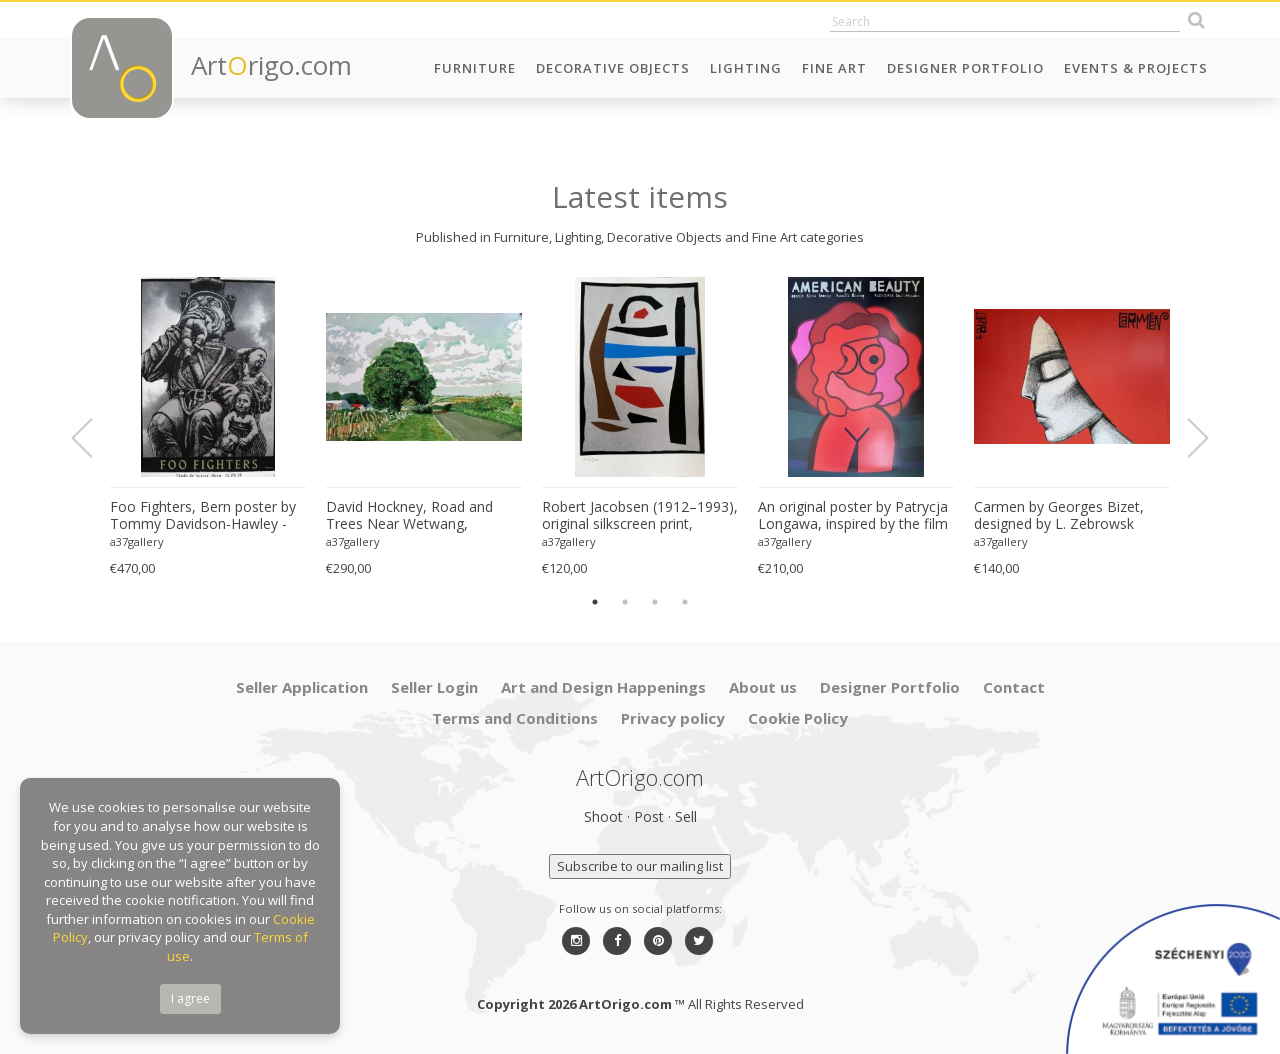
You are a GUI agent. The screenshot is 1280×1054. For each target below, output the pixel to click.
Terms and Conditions (515, 718)
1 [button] (595, 602)
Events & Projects (1136, 68)
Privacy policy (673, 718)
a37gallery (137, 541)
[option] (208, 427)
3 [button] (655, 602)
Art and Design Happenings (603, 687)
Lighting (746, 68)
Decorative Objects (613, 68)
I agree (190, 998)
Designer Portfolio (965, 68)
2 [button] (625, 602)
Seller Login (434, 687)
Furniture (475, 68)
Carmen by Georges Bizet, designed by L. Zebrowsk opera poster (1059, 516)
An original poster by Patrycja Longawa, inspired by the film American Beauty (853, 516)
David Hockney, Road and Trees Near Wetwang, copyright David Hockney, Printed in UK (409, 516)
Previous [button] (94, 438)
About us (763, 687)
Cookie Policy (798, 718)
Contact (1014, 687)
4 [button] (685, 602)
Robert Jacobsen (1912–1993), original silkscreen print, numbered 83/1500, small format (640, 516)
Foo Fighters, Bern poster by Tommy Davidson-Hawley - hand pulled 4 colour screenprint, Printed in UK (203, 516)
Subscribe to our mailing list (640, 866)
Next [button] (1186, 438)
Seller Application (302, 687)
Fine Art (834, 68)
